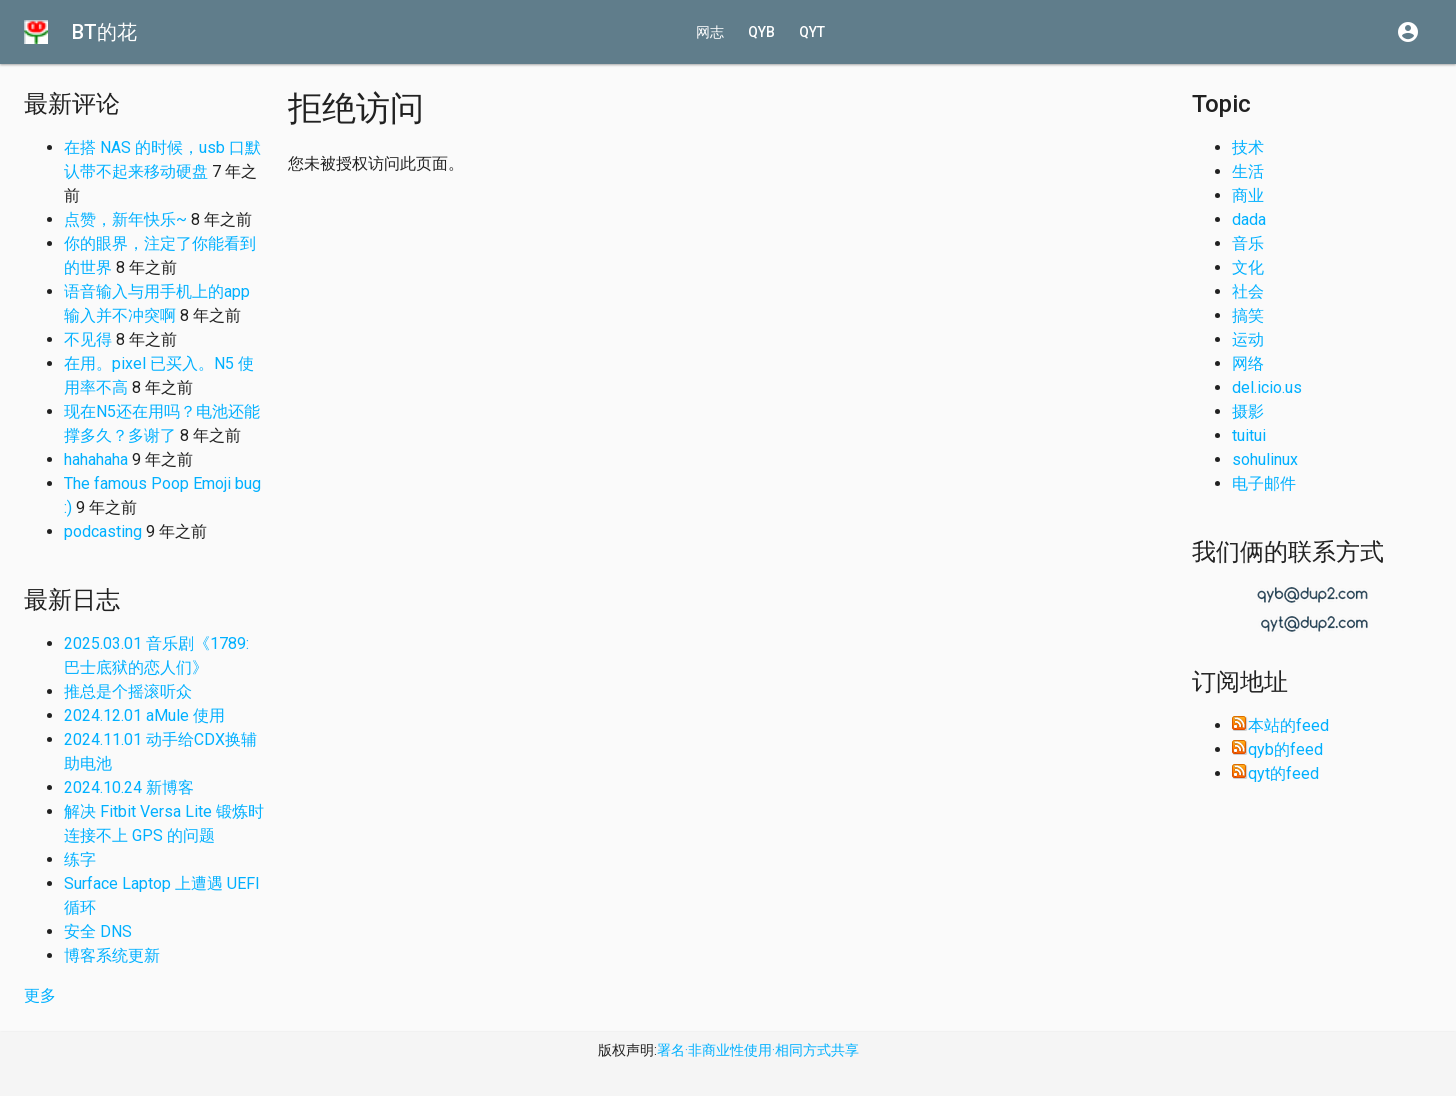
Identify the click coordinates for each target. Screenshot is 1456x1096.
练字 (80, 859)
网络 (1248, 363)
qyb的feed (1277, 749)
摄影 (1248, 411)
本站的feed (1280, 725)
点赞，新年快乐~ (125, 219)
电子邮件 (1264, 483)
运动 (1248, 339)
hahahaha (96, 459)
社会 (1248, 291)
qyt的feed (1275, 773)
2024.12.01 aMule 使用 (144, 715)
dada (1249, 219)
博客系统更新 (112, 955)
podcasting (103, 531)
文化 (1248, 267)
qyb (761, 32)
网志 (710, 32)
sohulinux (1265, 459)
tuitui (1249, 435)
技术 (1248, 147)
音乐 (1248, 243)
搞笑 (1248, 315)
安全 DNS (98, 931)
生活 (1248, 171)
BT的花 (104, 32)
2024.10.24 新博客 (129, 787)
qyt (812, 32)
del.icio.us (1267, 387)
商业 (1248, 195)
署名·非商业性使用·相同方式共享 (758, 1050)
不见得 (88, 339)
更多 (40, 995)
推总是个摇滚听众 (128, 691)
